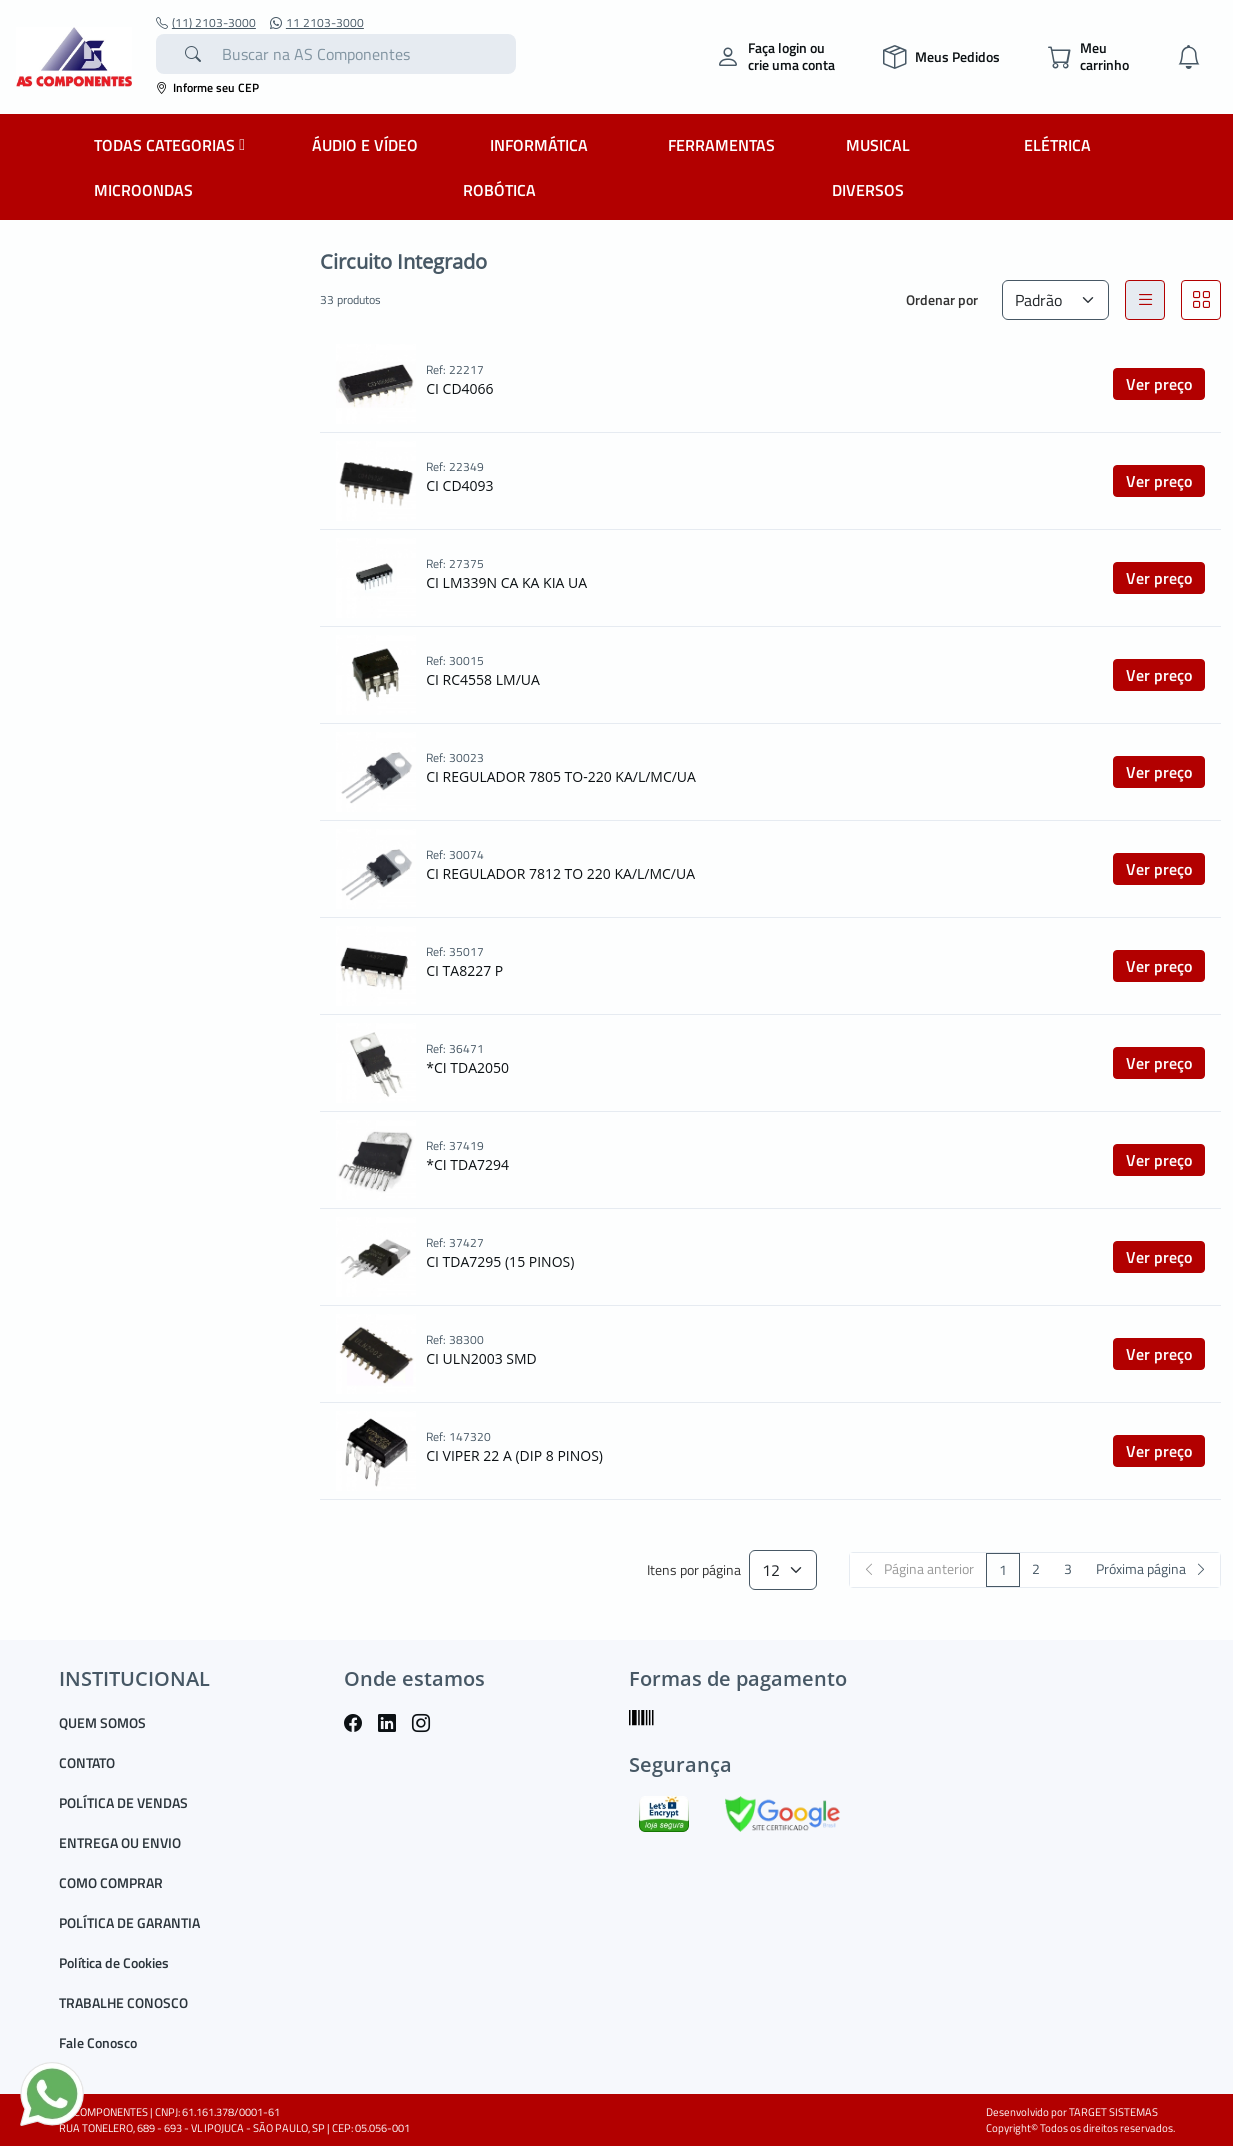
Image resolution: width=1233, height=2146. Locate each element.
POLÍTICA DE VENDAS (123, 1802)
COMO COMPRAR (111, 1882)
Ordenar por (942, 299)
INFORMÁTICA (539, 145)
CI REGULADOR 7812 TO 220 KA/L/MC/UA (560, 873)
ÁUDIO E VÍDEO (365, 145)
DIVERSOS (868, 190)
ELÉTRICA (1057, 145)
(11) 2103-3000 (206, 23)
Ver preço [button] (1159, 384)
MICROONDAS (143, 190)
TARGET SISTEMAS (1113, 2112)
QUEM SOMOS (102, 1722)
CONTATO (87, 1762)
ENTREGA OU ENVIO (120, 1842)
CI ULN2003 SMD (481, 1358)
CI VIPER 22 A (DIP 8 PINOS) (514, 1455)
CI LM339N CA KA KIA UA (506, 582)
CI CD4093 (459, 485)
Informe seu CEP (207, 87)
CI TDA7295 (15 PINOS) (500, 1261)
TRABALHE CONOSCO (123, 2002)
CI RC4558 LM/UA (483, 679)
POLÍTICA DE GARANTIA (129, 1922)
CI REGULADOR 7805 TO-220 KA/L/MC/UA (561, 776)
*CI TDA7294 (467, 1164)
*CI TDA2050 (467, 1067)
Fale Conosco (98, 2042)
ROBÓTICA (499, 190)
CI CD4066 (459, 388)
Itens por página (694, 1570)
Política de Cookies (114, 1962)
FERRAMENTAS (721, 145)
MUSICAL (878, 145)
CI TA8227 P (464, 970)
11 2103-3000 (317, 23)
